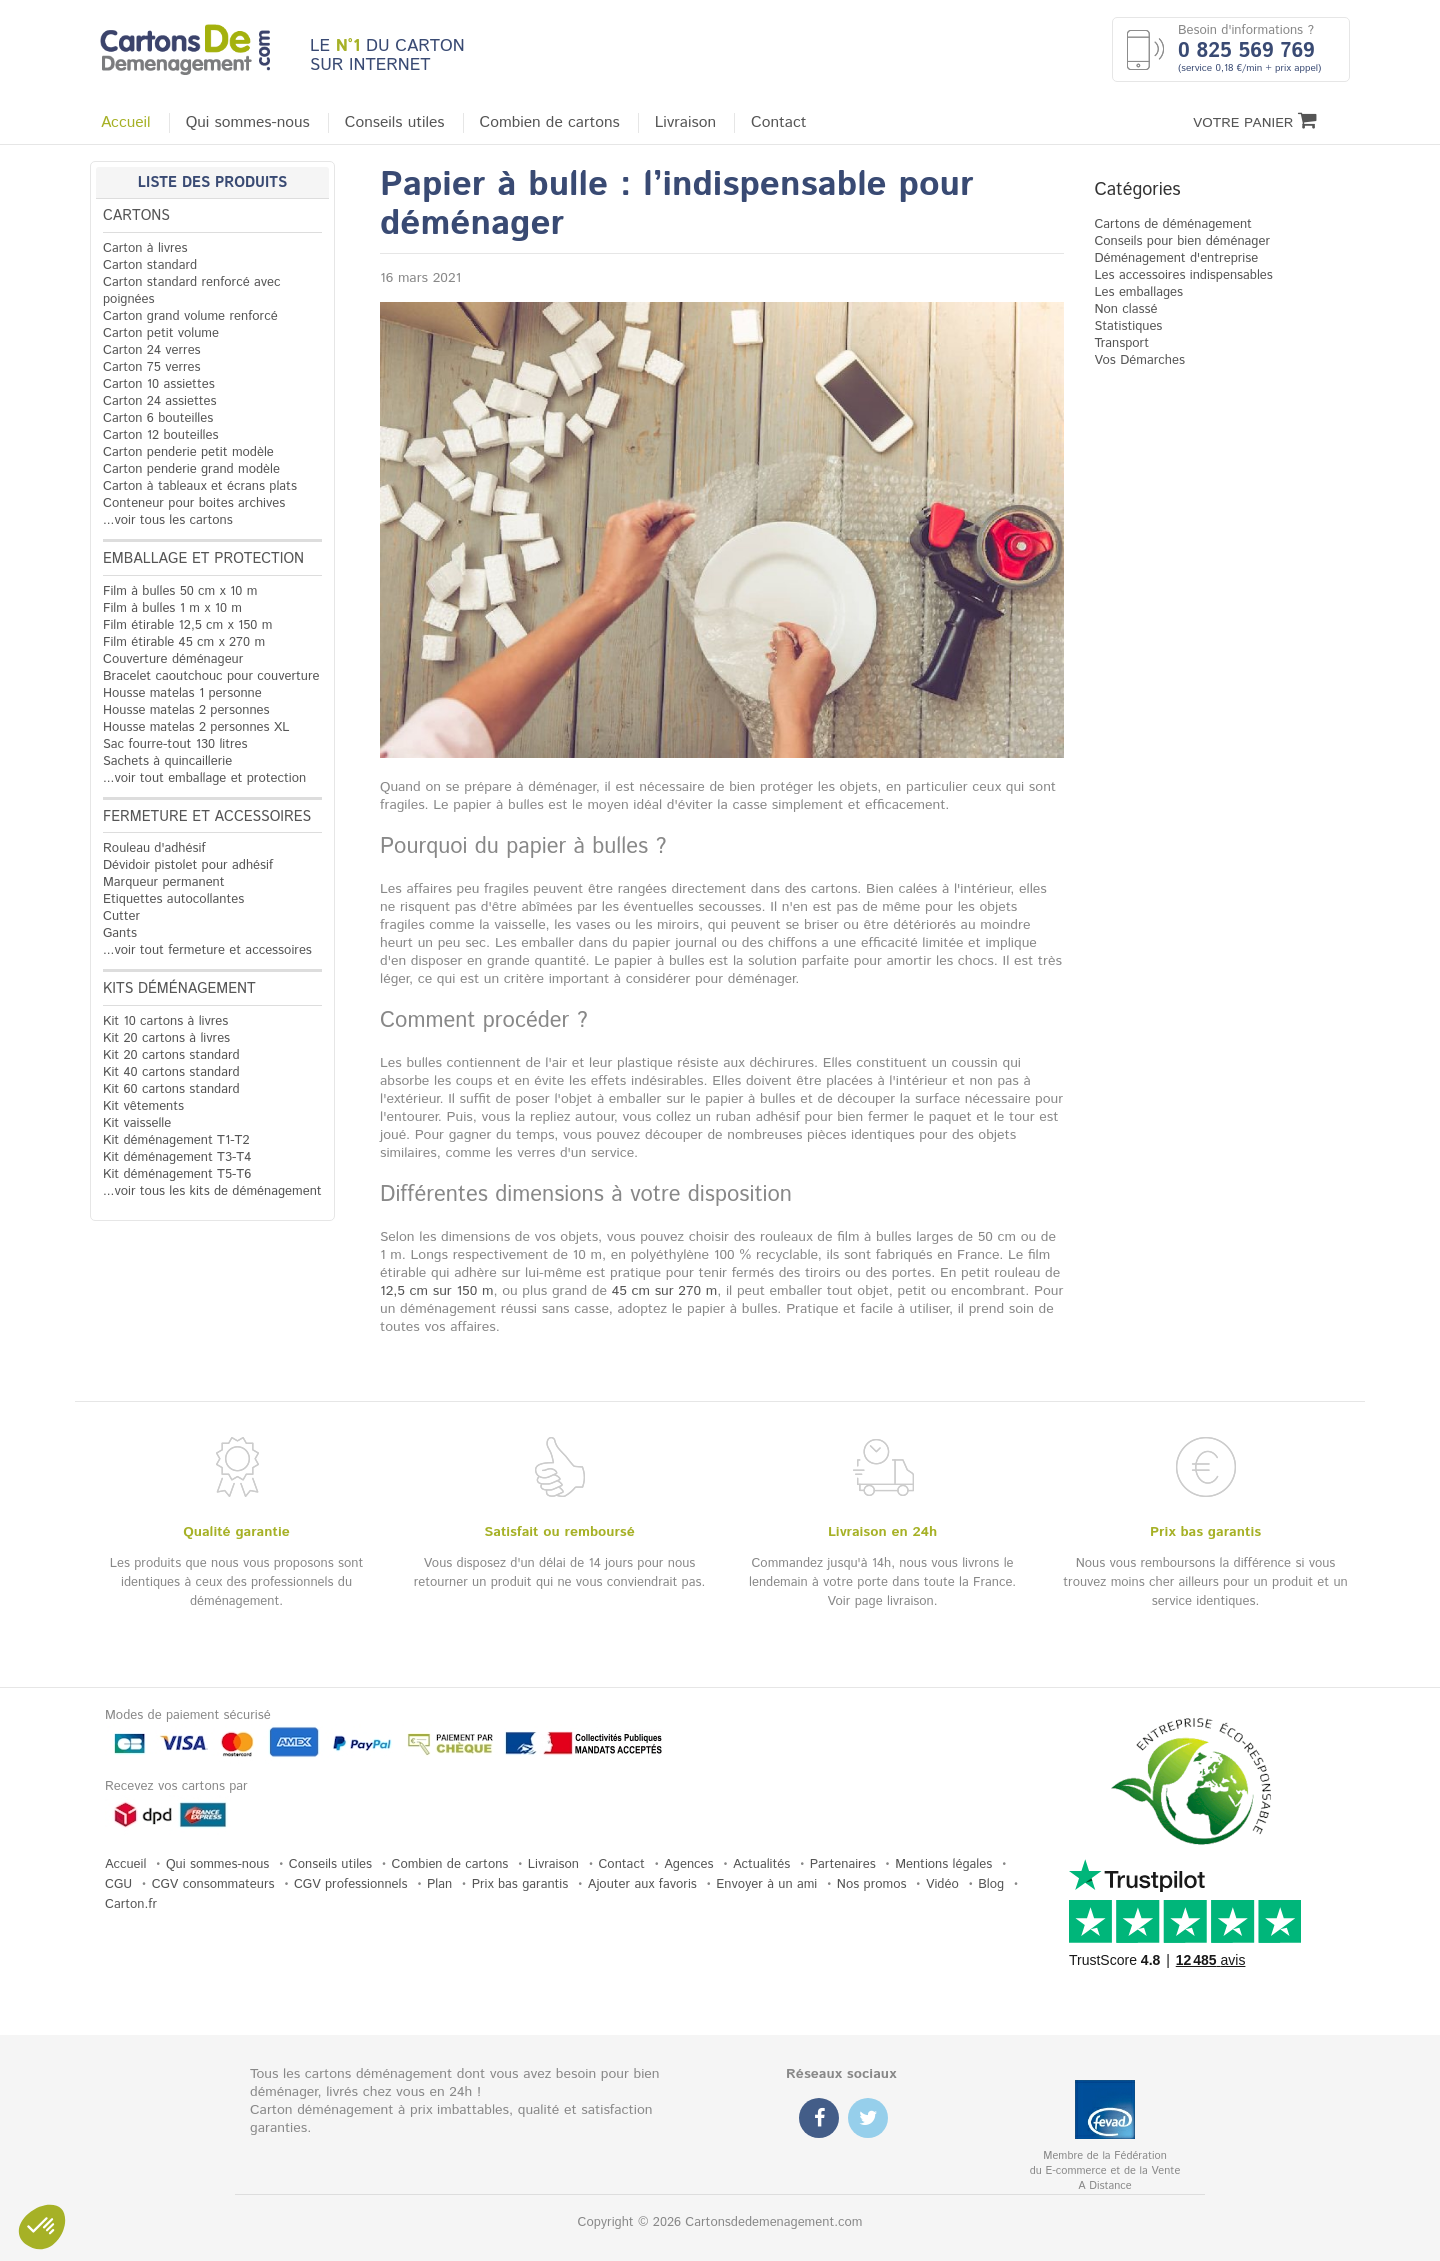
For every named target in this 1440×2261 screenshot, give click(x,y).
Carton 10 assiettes (159, 384)
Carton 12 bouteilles (160, 435)
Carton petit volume (161, 333)
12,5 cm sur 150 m (436, 1291)
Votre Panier (1255, 121)
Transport (1121, 343)
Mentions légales (943, 1864)
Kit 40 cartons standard (171, 1072)
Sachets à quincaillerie (167, 761)
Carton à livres (145, 248)
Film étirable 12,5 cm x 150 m (187, 625)
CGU (118, 1884)
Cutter (121, 916)
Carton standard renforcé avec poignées (192, 291)
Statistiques (1128, 326)
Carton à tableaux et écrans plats (200, 486)
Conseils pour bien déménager (1182, 241)
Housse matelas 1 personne (182, 693)
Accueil (126, 123)
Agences (688, 1864)
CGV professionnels (351, 1884)
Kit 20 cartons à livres (166, 1038)
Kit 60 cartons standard (171, 1089)
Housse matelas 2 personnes (186, 710)
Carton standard (150, 265)
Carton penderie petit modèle (188, 452)
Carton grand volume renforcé (190, 316)
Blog (991, 1884)
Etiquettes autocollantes (173, 899)
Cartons (136, 216)
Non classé (1125, 309)
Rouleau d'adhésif (154, 848)
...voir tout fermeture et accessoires (207, 950)
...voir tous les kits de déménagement (212, 1191)
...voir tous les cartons (168, 520)
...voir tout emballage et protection (204, 778)
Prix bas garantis (520, 1884)
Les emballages (1138, 292)
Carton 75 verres (152, 367)
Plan (439, 1884)
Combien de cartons (550, 123)
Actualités (761, 1864)
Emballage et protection (203, 559)
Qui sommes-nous (248, 123)
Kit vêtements (143, 1106)
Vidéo (942, 1884)
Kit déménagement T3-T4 (177, 1157)
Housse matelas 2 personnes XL (196, 727)
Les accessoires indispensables (1183, 275)
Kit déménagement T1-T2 (176, 1140)
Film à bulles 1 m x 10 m (172, 608)
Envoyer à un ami (766, 1884)
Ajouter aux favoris (642, 1884)
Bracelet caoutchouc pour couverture (211, 676)
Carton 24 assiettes (159, 401)
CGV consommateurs (213, 1884)
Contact (778, 123)
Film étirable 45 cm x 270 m (184, 642)
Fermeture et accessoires (207, 817)
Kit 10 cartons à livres (165, 1021)
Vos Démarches (1139, 360)
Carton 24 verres (152, 350)
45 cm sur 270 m (665, 1291)
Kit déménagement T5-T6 (177, 1174)
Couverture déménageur (173, 659)
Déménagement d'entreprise (1176, 258)
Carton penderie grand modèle (191, 469)
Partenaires (843, 1864)
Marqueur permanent (164, 882)
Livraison (685, 123)
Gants (120, 933)
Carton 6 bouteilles (158, 418)
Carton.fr (131, 1904)
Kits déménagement (179, 989)
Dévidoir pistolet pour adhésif (188, 865)
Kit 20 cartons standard (171, 1055)
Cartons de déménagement (1173, 224)
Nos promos (872, 1884)
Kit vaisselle (137, 1123)
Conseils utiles (395, 123)
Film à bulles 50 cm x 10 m (180, 591)
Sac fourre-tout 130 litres (175, 744)
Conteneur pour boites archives (194, 503)
